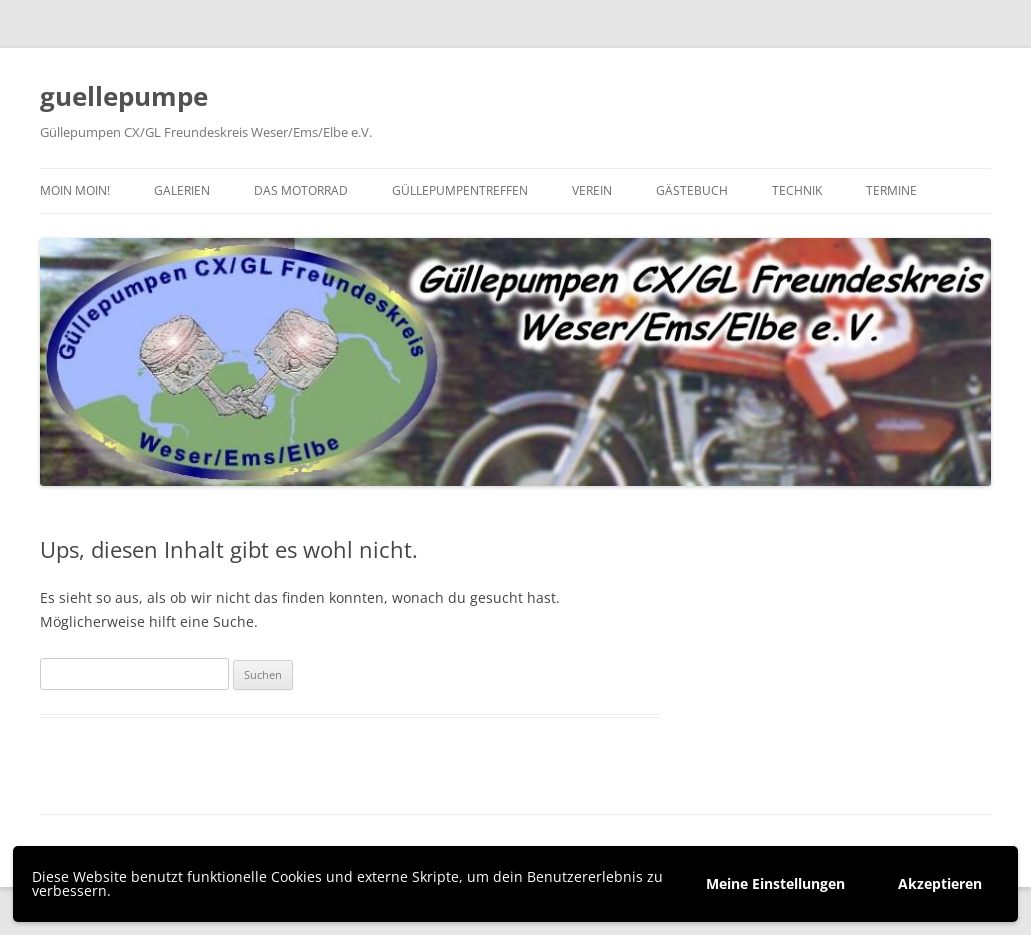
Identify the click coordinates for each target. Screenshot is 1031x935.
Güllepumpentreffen (460, 190)
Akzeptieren (940, 883)
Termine (891, 190)
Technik (797, 190)
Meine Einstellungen (775, 883)
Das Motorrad (301, 190)
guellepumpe (124, 96)
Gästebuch (692, 190)
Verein (592, 190)
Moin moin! (75, 190)
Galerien (182, 190)
